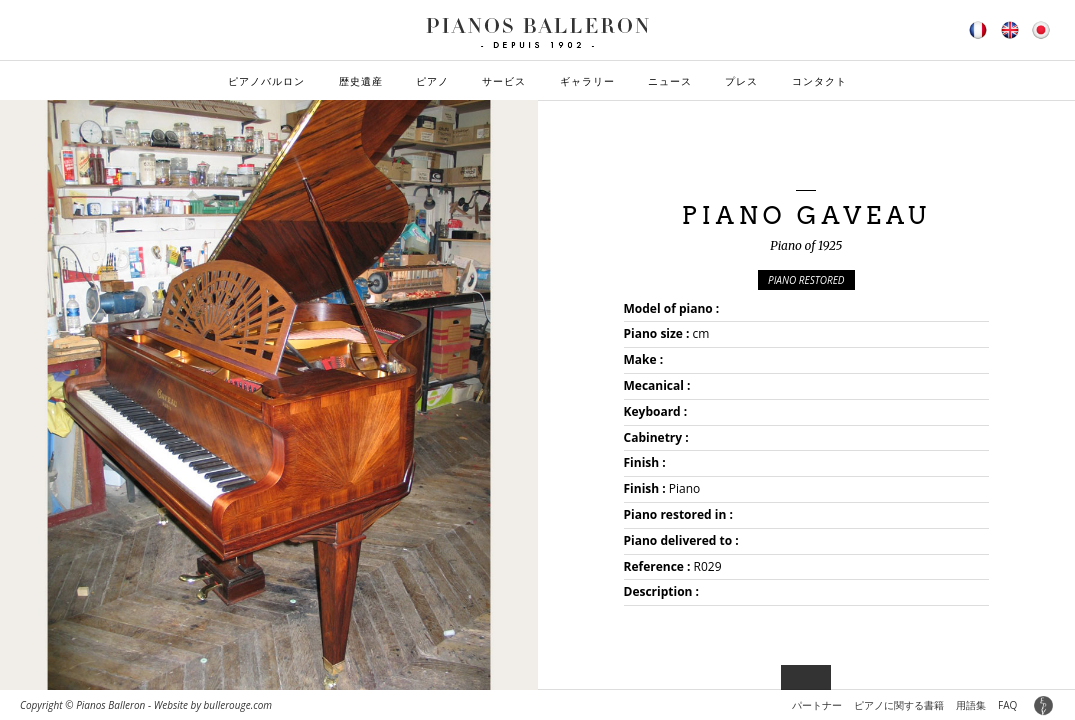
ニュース (670, 81)
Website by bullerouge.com (213, 705)
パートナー (817, 705)
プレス (741, 81)
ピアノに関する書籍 (899, 705)
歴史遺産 (361, 81)
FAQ (1007, 705)
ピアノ (432, 81)
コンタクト (819, 81)
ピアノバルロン (266, 81)
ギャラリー (587, 81)
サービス (504, 81)
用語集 (971, 705)
